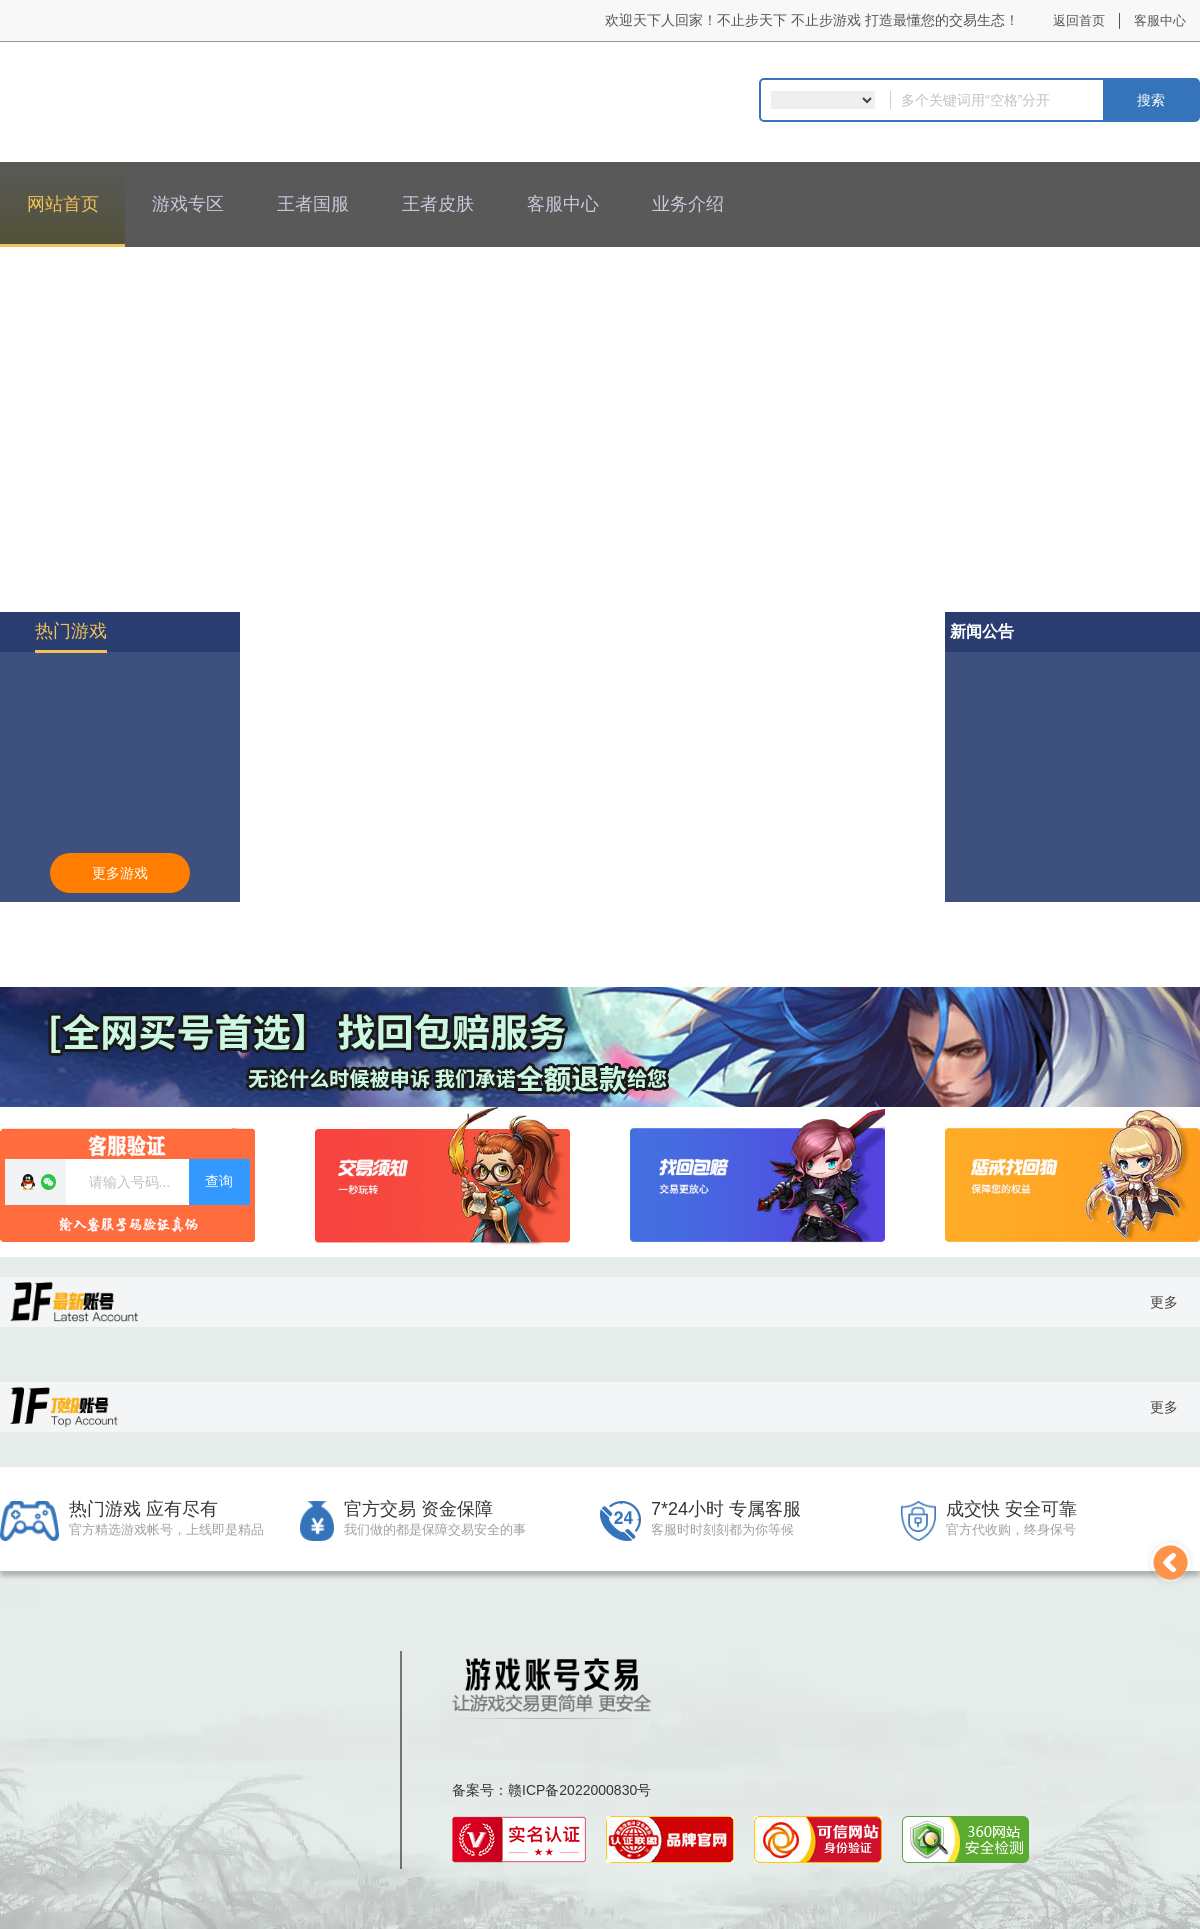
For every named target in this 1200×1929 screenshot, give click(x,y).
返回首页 (1079, 20)
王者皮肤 (438, 204)
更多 (1164, 1302)
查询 (219, 1181)
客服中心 (1160, 20)
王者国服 (313, 204)
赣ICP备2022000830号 (579, 1790)
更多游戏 (120, 873)
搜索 (1151, 100)
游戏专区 (188, 204)
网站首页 (63, 204)
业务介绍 (688, 204)
